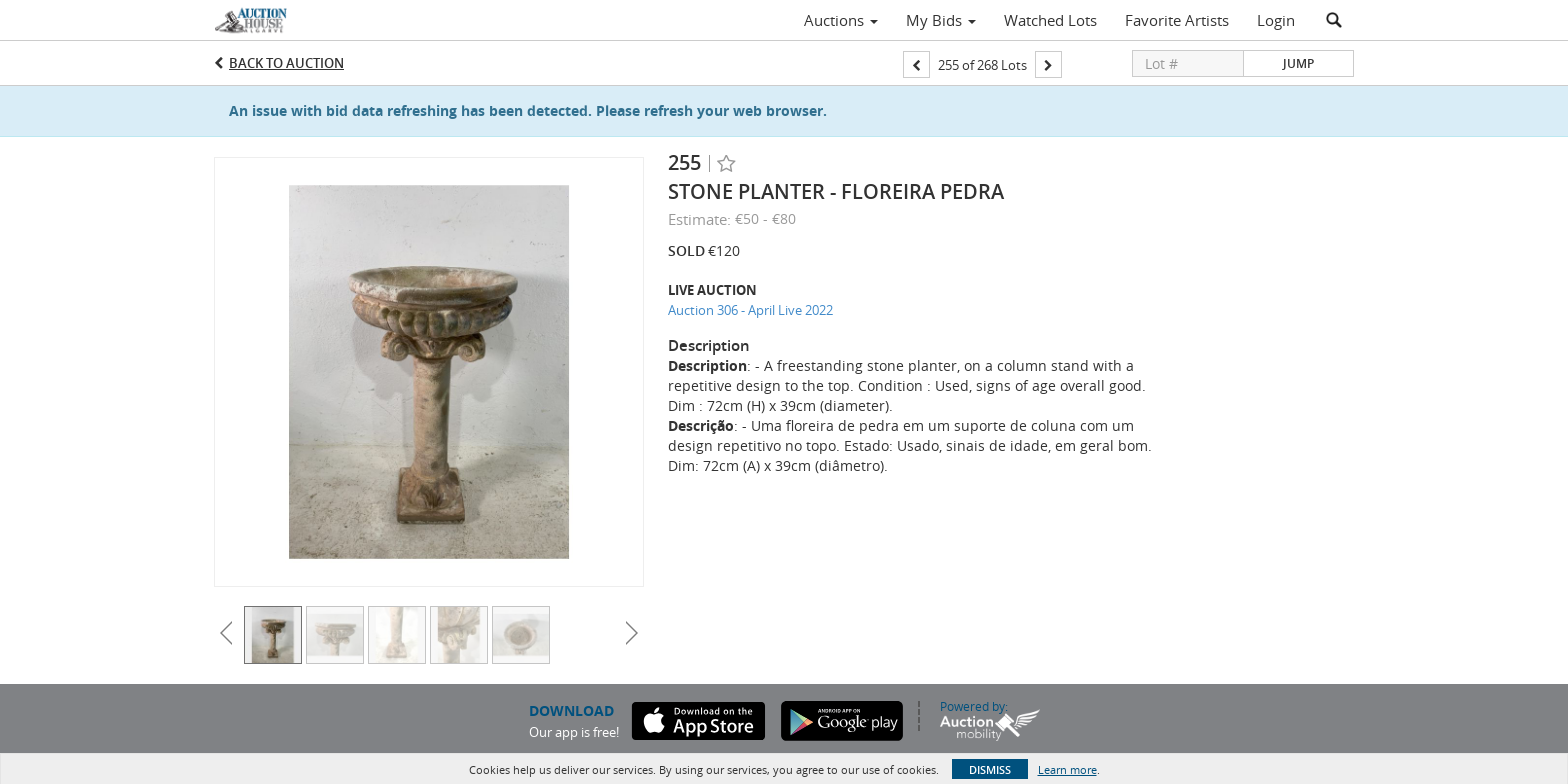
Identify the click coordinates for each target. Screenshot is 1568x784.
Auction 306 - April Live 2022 (750, 310)
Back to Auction (286, 63)
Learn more (1067, 769)
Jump (1298, 63)
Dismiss (990, 769)
